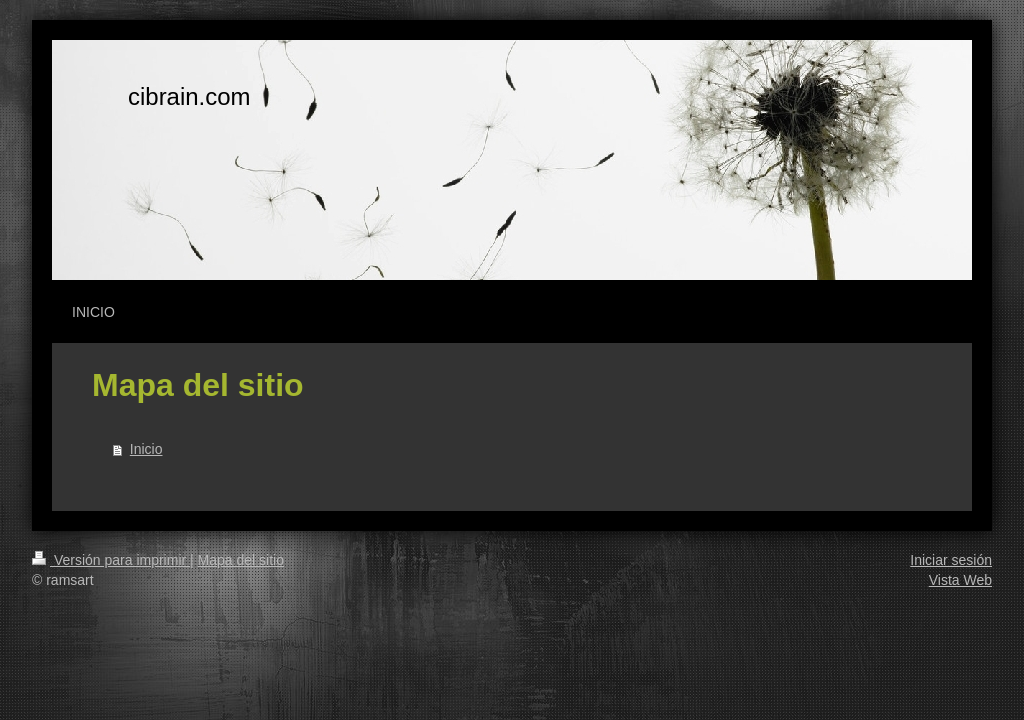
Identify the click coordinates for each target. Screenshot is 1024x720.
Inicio (146, 449)
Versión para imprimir (111, 560)
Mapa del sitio (241, 560)
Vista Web (960, 580)
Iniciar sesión (951, 560)
